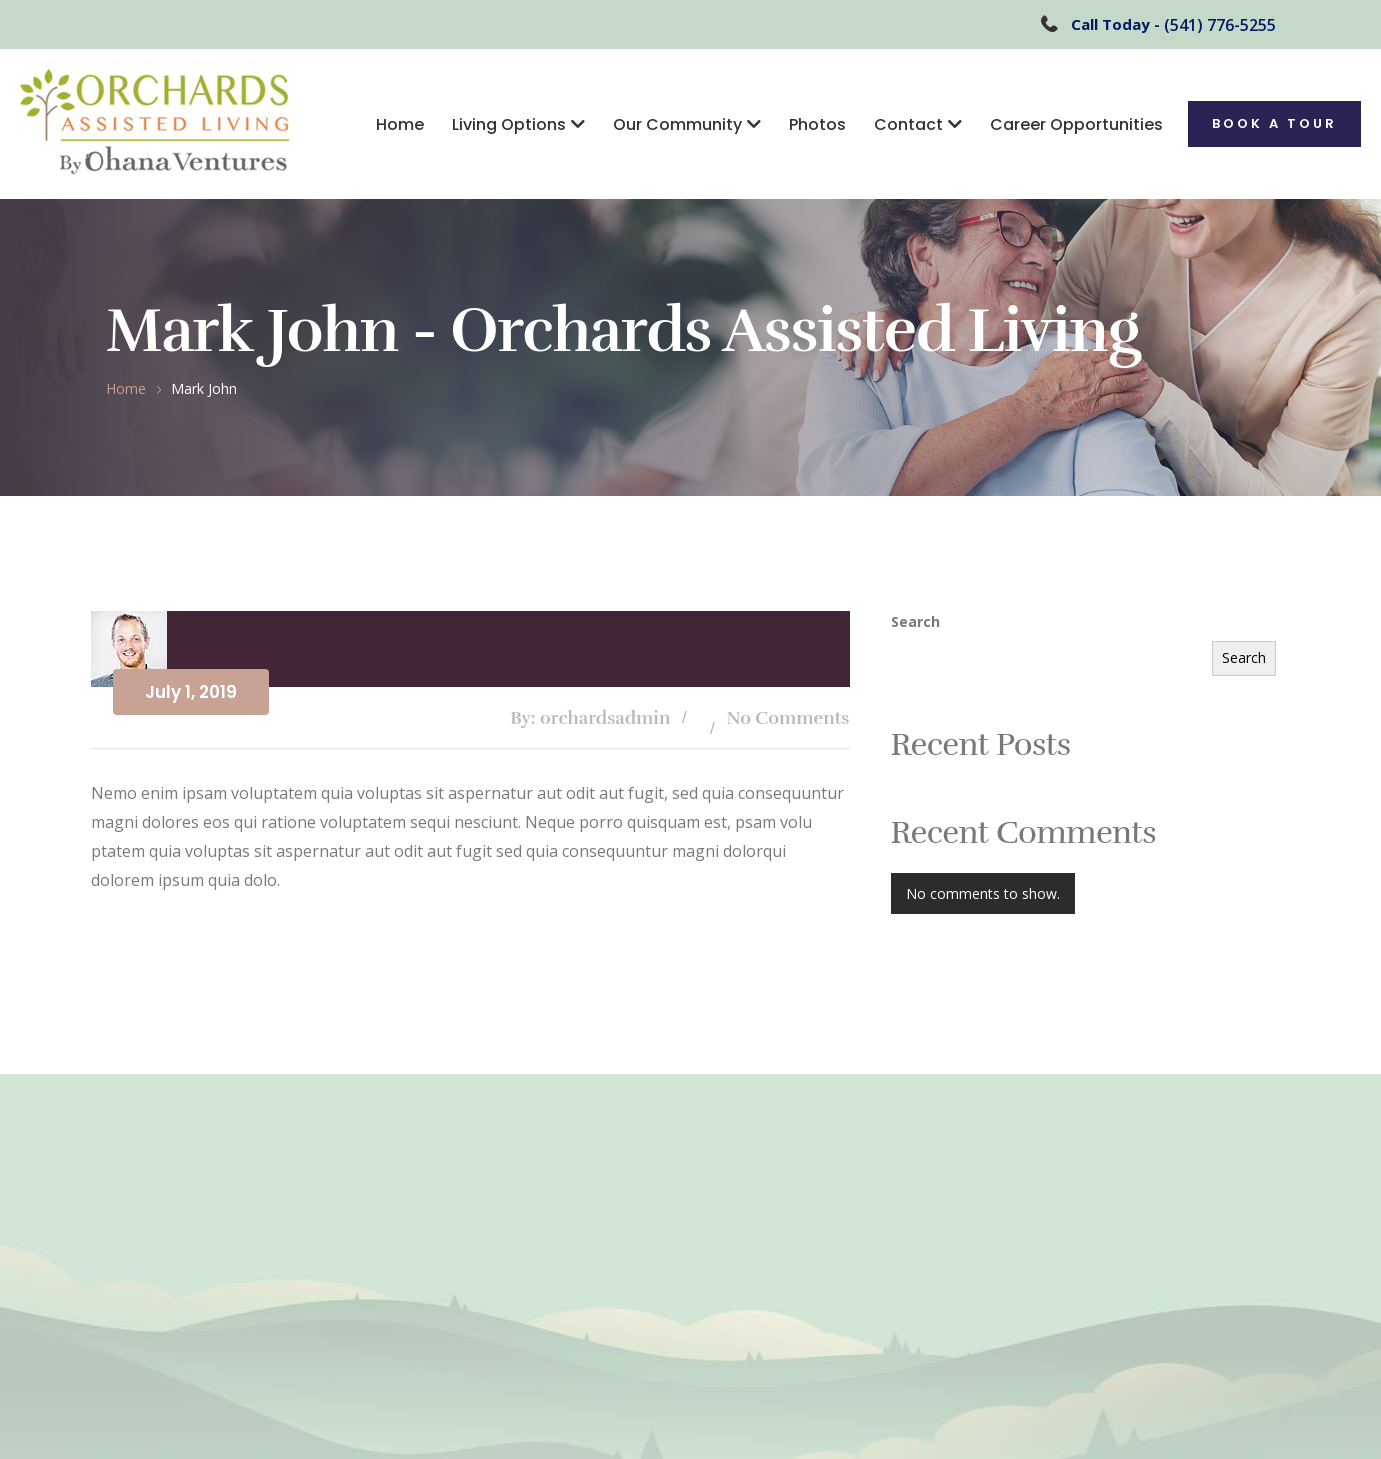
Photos (817, 124)
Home (400, 124)
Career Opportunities (1076, 124)
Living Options (509, 124)
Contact (908, 124)
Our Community (677, 124)
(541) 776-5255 (1220, 25)
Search (915, 621)
